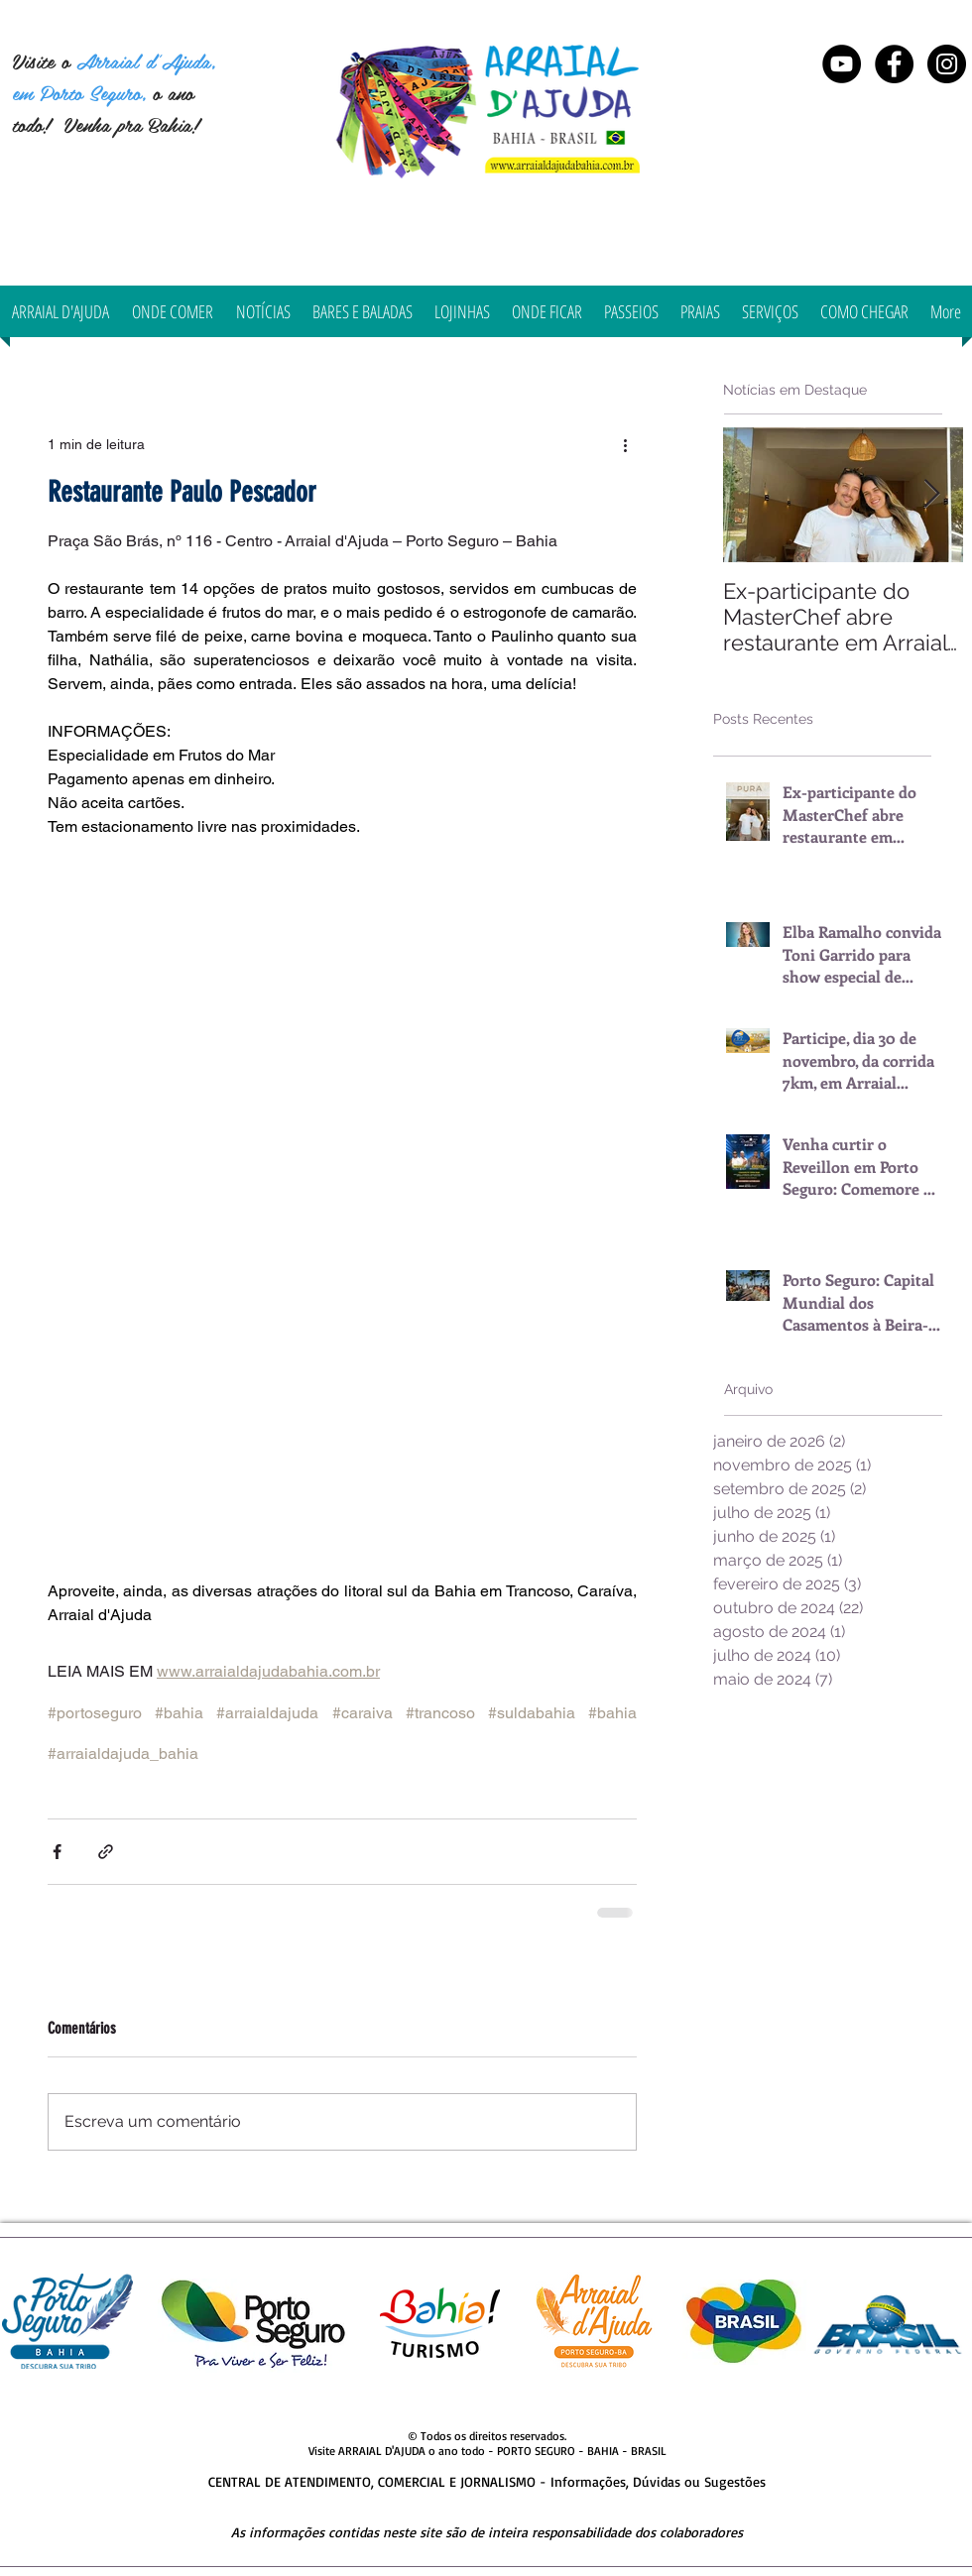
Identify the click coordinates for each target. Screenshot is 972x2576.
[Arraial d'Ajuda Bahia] (894, 64)
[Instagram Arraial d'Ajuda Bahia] (946, 64)
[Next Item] (931, 494)
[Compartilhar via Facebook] (57, 1851)
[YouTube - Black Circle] (841, 64)
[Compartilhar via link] (105, 1851)
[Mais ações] (625, 444)
